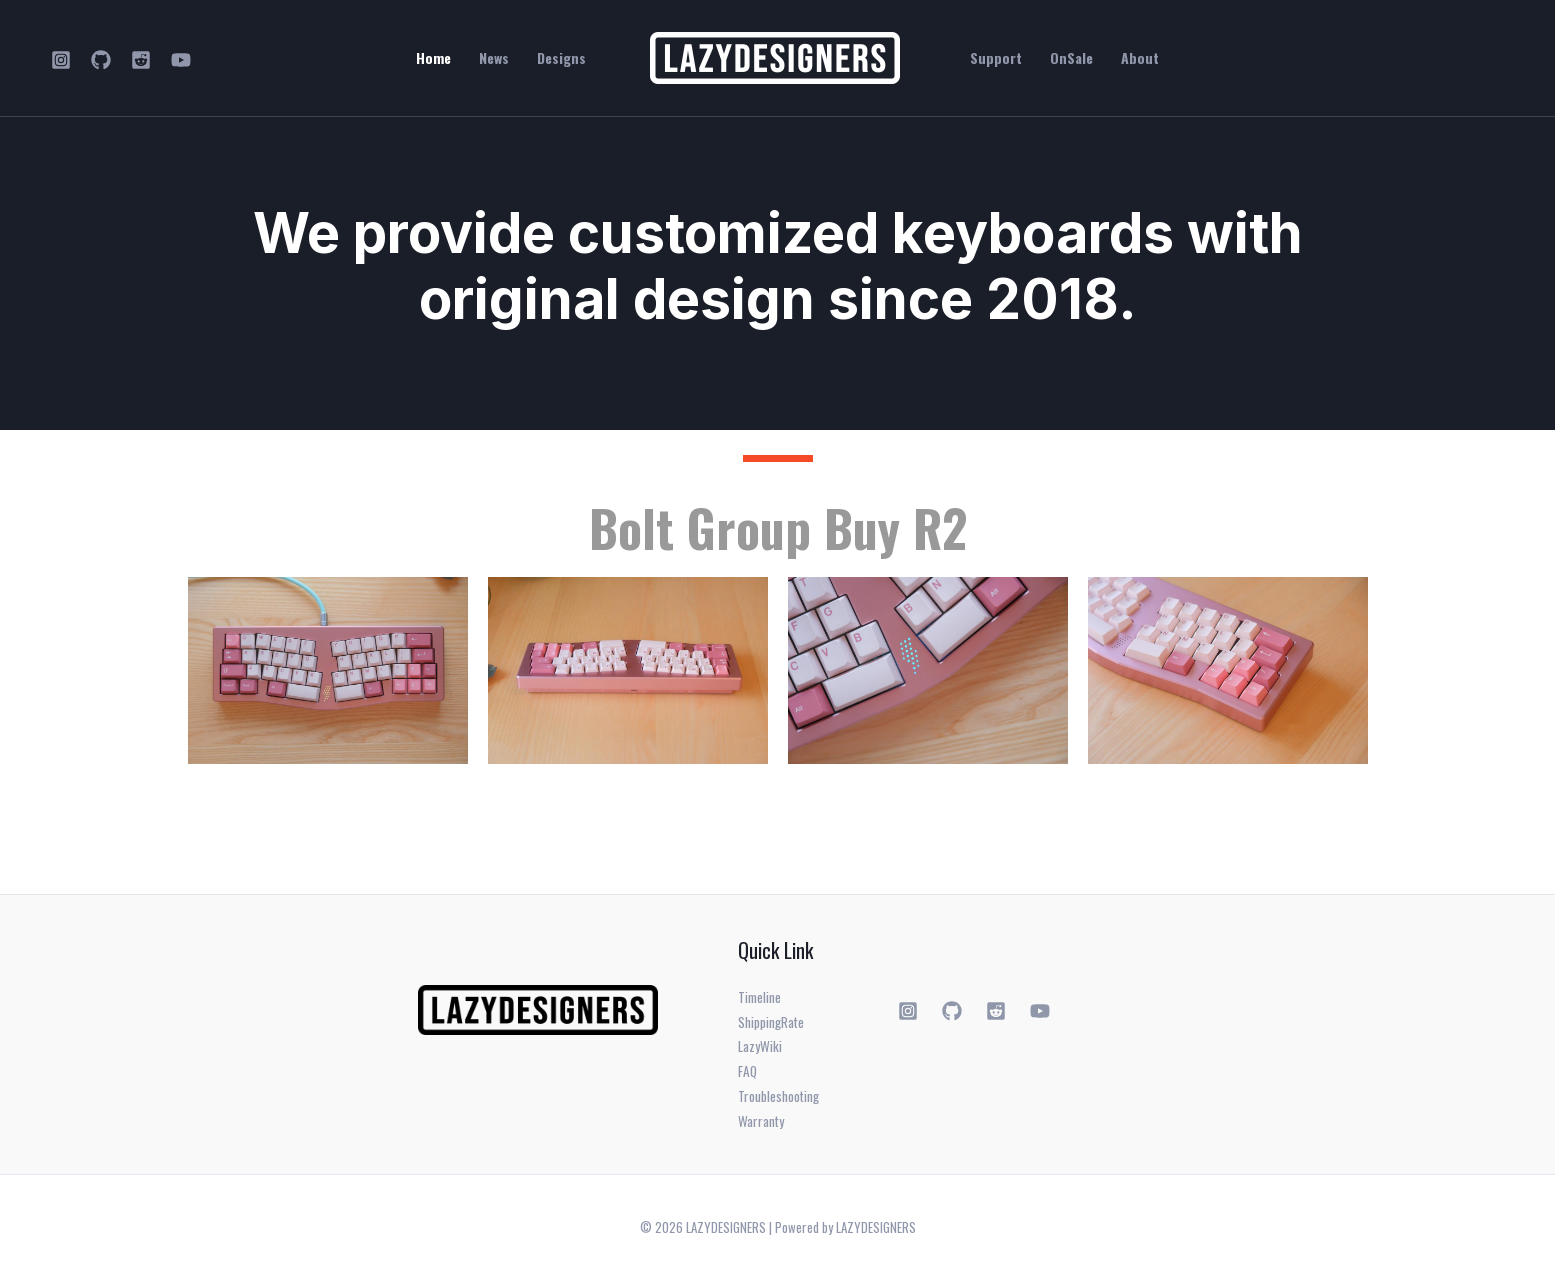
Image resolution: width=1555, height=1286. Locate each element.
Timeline (760, 997)
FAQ (748, 1075)
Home (433, 58)
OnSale (1071, 58)
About (1140, 58)
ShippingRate (773, 1023)
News (494, 58)
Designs (561, 58)
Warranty (761, 1127)
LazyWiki (760, 1049)
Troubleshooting (780, 1101)
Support (996, 58)
